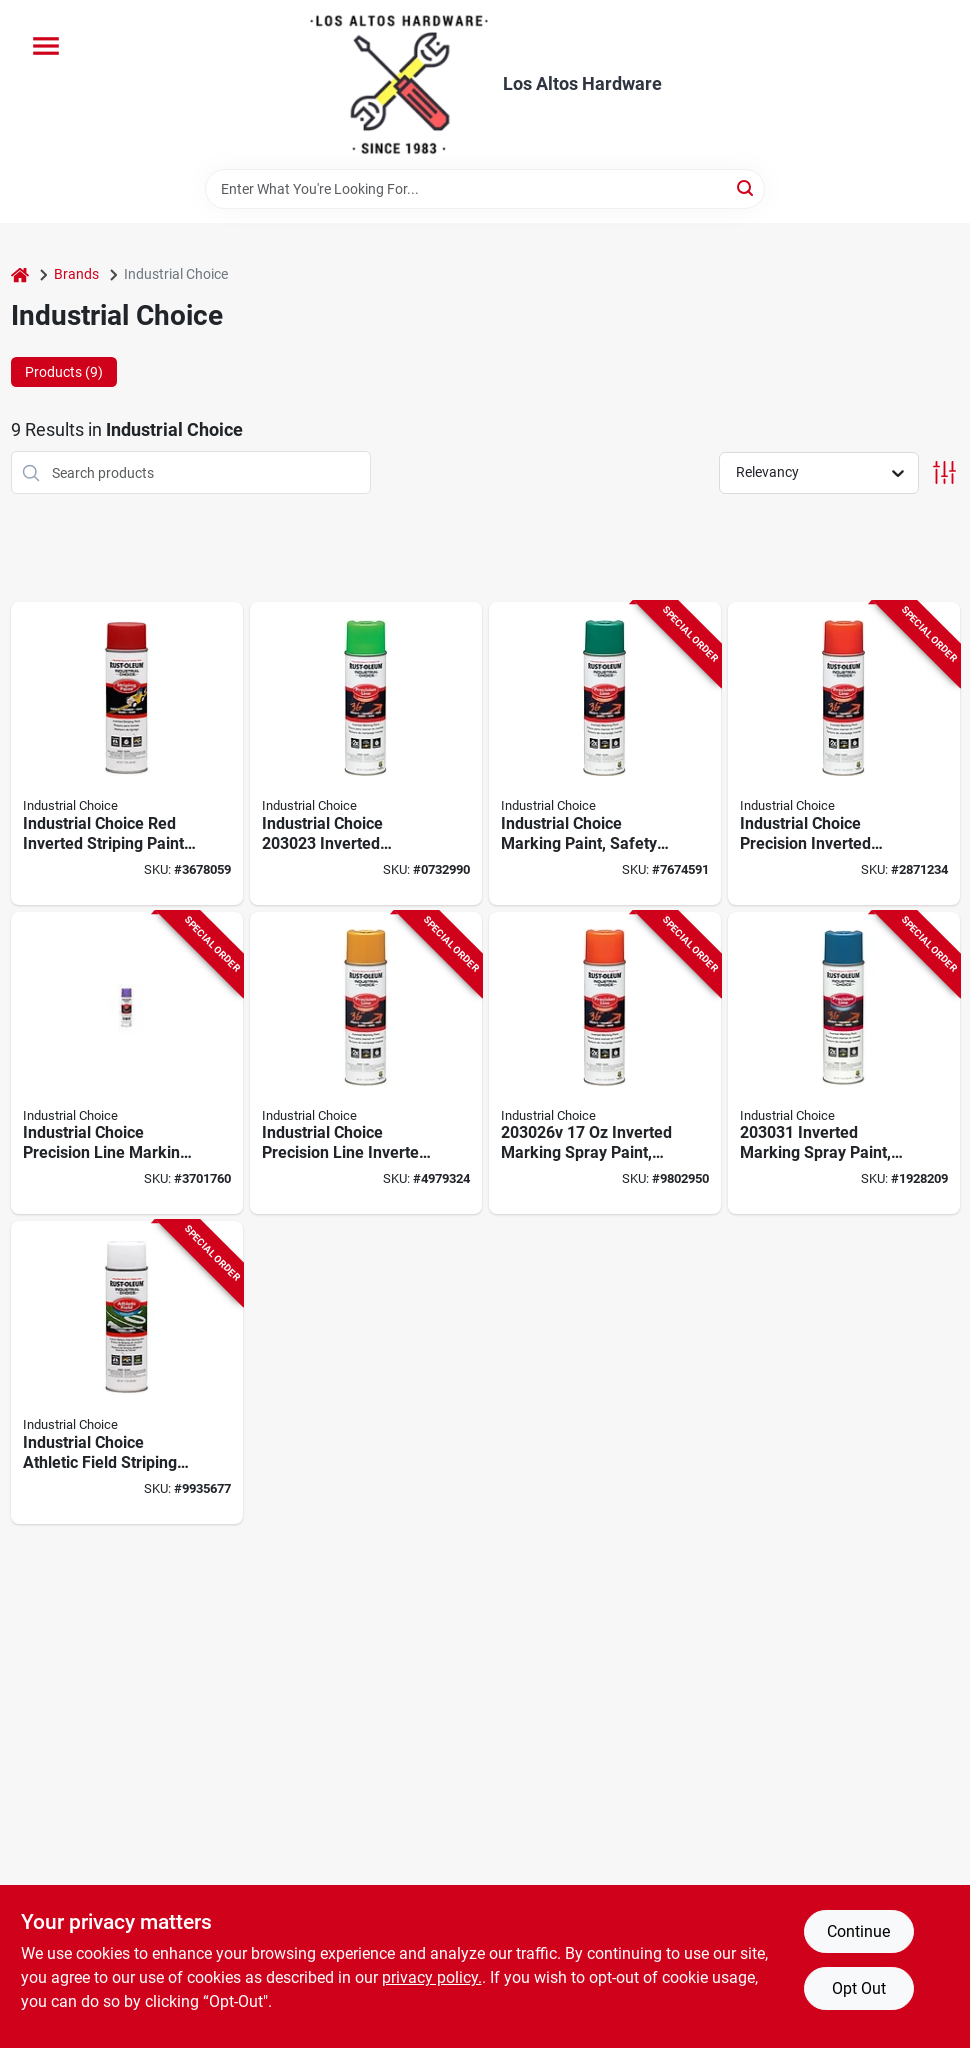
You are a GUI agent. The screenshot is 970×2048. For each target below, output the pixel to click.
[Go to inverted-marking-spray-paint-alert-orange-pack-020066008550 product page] (605, 1063)
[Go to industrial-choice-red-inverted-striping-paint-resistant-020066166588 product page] (127, 753)
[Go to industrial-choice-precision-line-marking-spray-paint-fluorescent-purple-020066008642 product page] (127, 1063)
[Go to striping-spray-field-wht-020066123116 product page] (127, 1372)
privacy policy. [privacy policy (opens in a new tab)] (432, 1977)
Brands (76, 274)
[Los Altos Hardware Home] (399, 84)
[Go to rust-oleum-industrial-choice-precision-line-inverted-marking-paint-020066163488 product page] (605, 753)
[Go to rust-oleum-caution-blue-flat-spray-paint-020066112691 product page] (844, 1063)
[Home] (20, 274)
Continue (858, 1931)
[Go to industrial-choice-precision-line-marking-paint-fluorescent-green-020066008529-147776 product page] (366, 753)
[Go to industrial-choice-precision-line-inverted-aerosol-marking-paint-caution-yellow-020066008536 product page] (366, 1063)
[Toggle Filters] (944, 472)
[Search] (746, 187)
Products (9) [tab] (64, 372)
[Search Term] (485, 189)
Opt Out (859, 1988)
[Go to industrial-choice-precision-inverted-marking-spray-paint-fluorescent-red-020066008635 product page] (844, 753)
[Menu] (46, 46)
